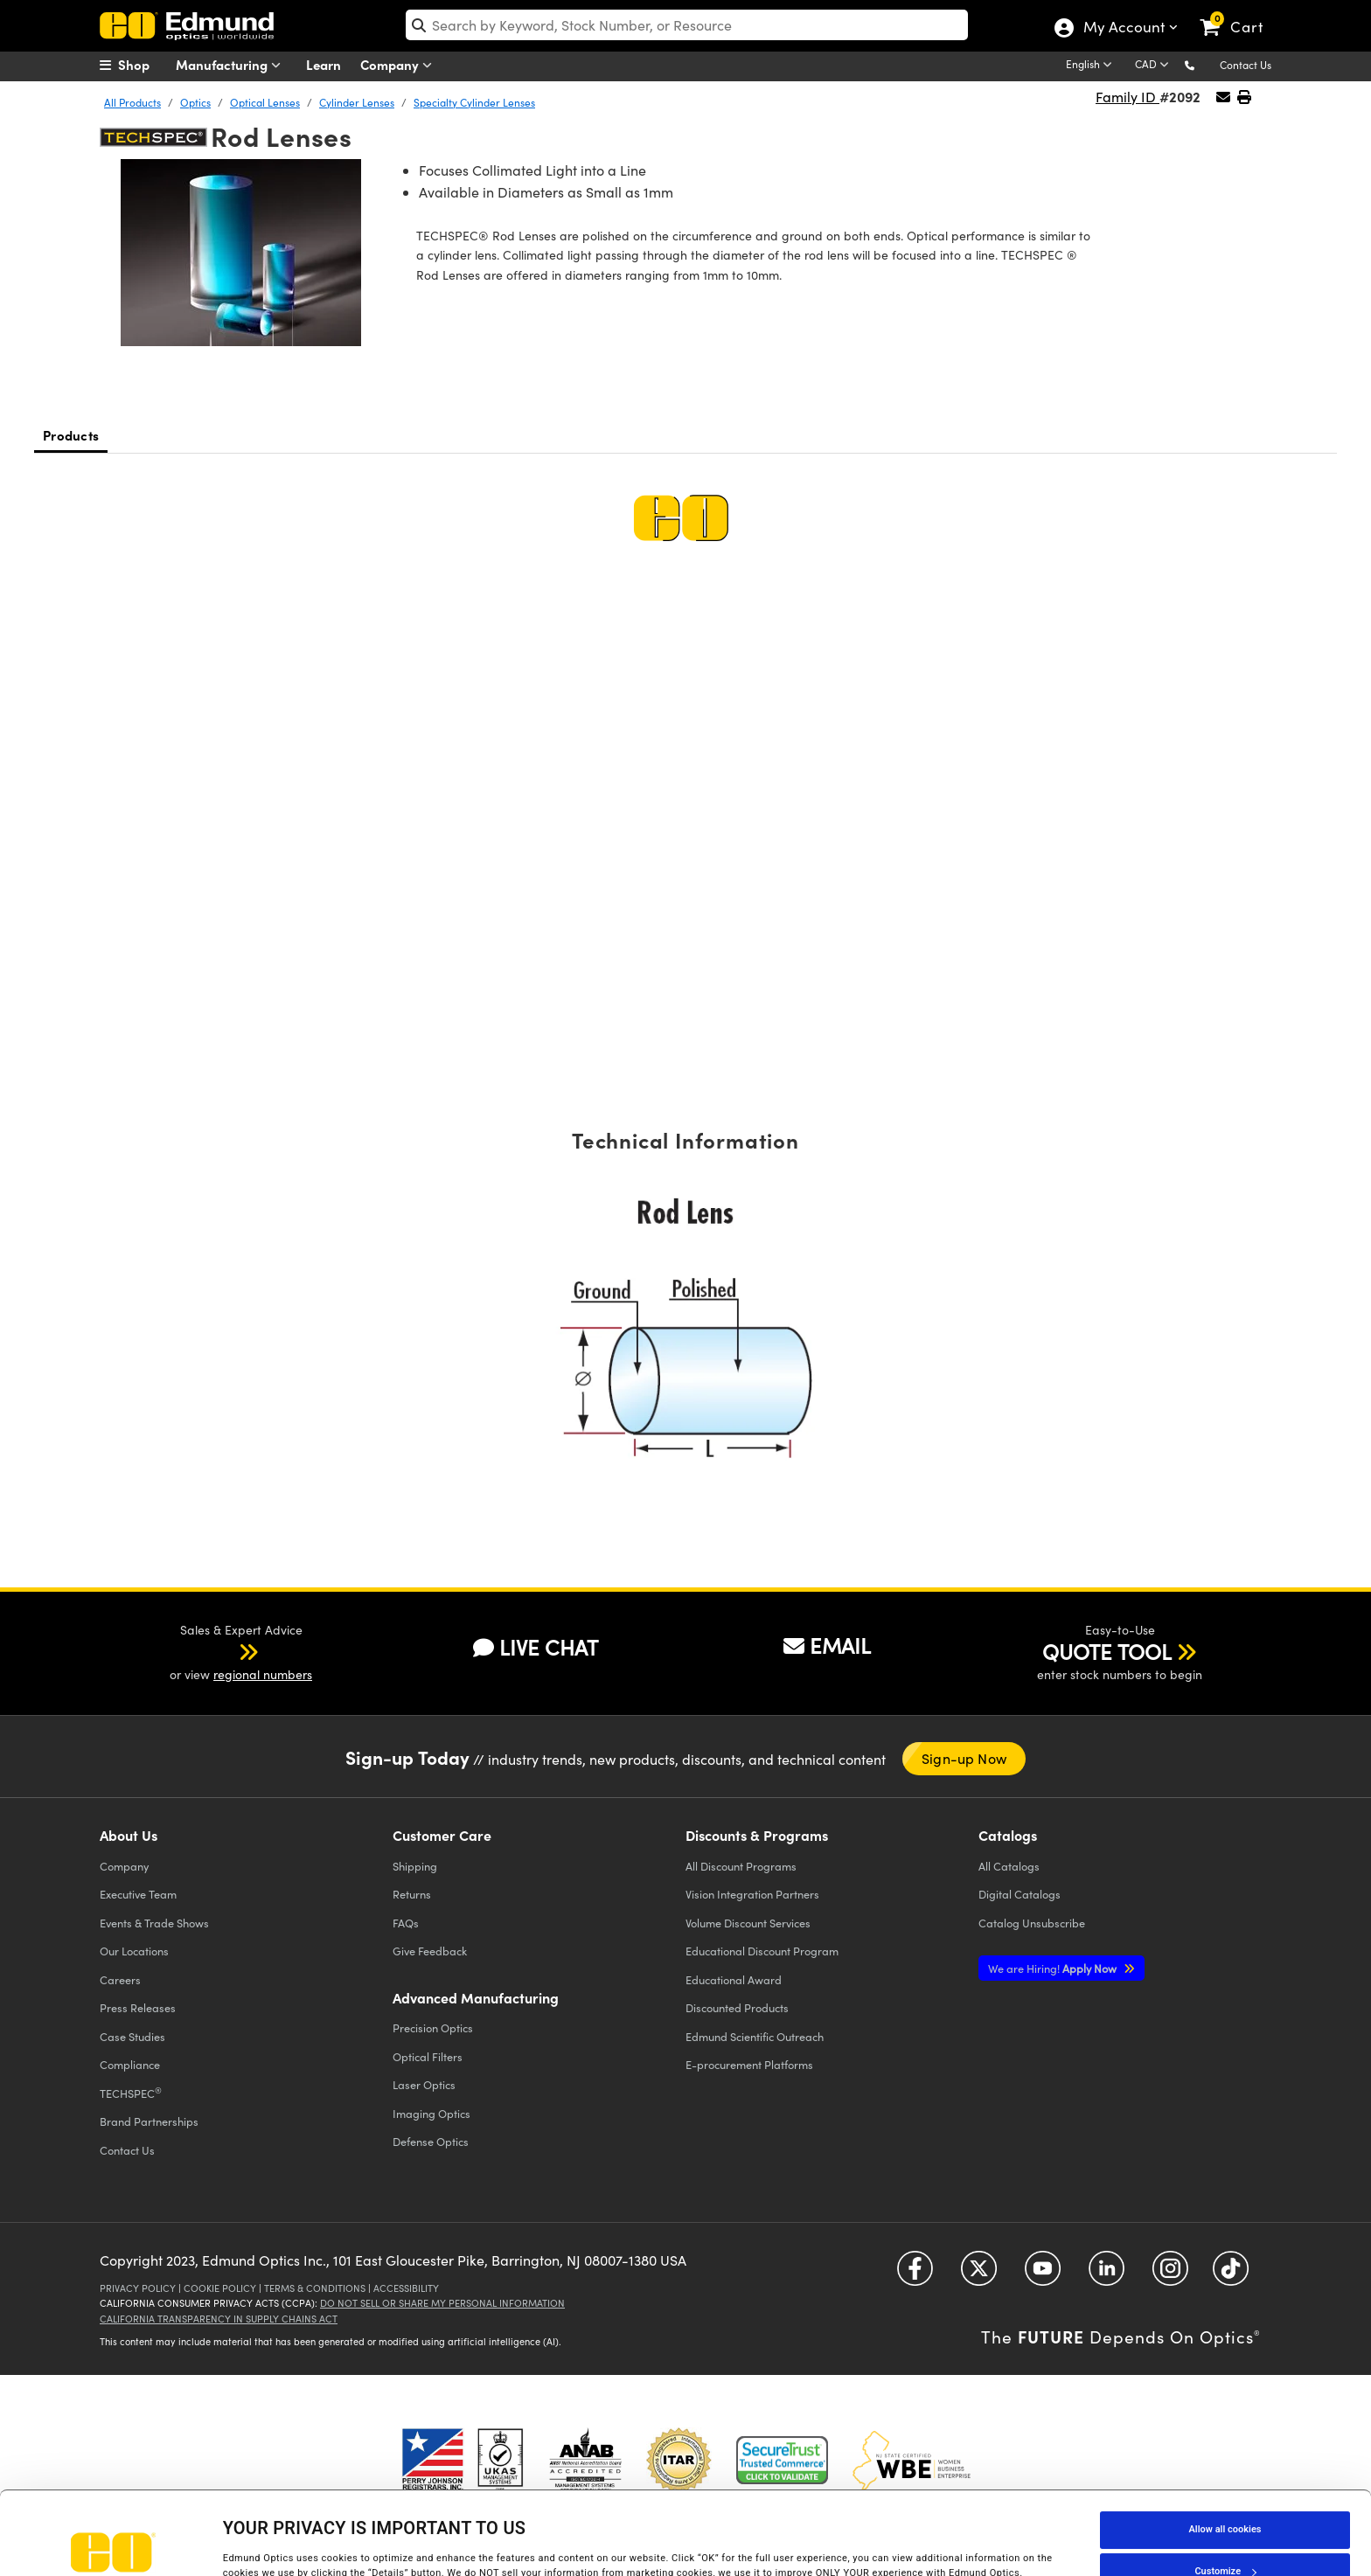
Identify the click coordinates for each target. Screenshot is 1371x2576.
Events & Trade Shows (154, 1922)
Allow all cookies (1225, 2451)
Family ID (1127, 96)
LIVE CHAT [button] (535, 1647)
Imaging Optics (431, 2113)
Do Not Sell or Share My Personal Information (442, 2302)
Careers (120, 1979)
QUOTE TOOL (1107, 1651)
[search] (687, 25)
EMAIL (827, 1645)
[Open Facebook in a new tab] (915, 2275)
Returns (412, 1893)
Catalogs (1009, 1865)
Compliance (130, 2064)
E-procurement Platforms (749, 2064)
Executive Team (138, 1893)
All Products (132, 102)
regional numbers (262, 1674)
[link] (1239, 13)
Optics (195, 102)
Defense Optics (431, 2141)
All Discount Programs (741, 1865)
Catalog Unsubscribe (1031, 1922)
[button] (1203, 64)
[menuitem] (143, 64)
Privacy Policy (138, 2288)
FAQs (406, 1922)
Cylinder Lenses (356, 102)
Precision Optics (433, 2027)
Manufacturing (232, 65)
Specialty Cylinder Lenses (474, 102)
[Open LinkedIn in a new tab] (1106, 2275)
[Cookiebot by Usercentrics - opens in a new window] (113, 2544)
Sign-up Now (964, 1758)
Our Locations (134, 1950)
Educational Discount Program (762, 1950)
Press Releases (138, 2007)
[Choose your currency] (1154, 66)
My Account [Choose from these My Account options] (1123, 29)
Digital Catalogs (1019, 1893)
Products (71, 435)
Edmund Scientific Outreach (755, 2036)
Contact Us (1245, 65)
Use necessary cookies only (1225, 2535)
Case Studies (132, 2036)
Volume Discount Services (748, 1922)
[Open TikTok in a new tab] (1230, 2275)
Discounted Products (737, 2007)
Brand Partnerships (149, 2121)
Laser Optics (424, 2084)
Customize (1225, 2493)
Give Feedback (430, 1950)
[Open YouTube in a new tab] (1043, 2275)
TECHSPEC (131, 2092)
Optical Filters (428, 2056)
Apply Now (1053, 1968)
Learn (323, 64)
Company (400, 65)
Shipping (415, 1865)
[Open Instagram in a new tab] (1170, 2275)
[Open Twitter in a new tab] (979, 2275)
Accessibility (406, 2288)
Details (238, 2538)
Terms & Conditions (314, 2288)
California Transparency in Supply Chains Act (219, 2318)
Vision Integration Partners (752, 1893)
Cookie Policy (220, 2288)
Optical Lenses (265, 102)
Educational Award (734, 1979)
